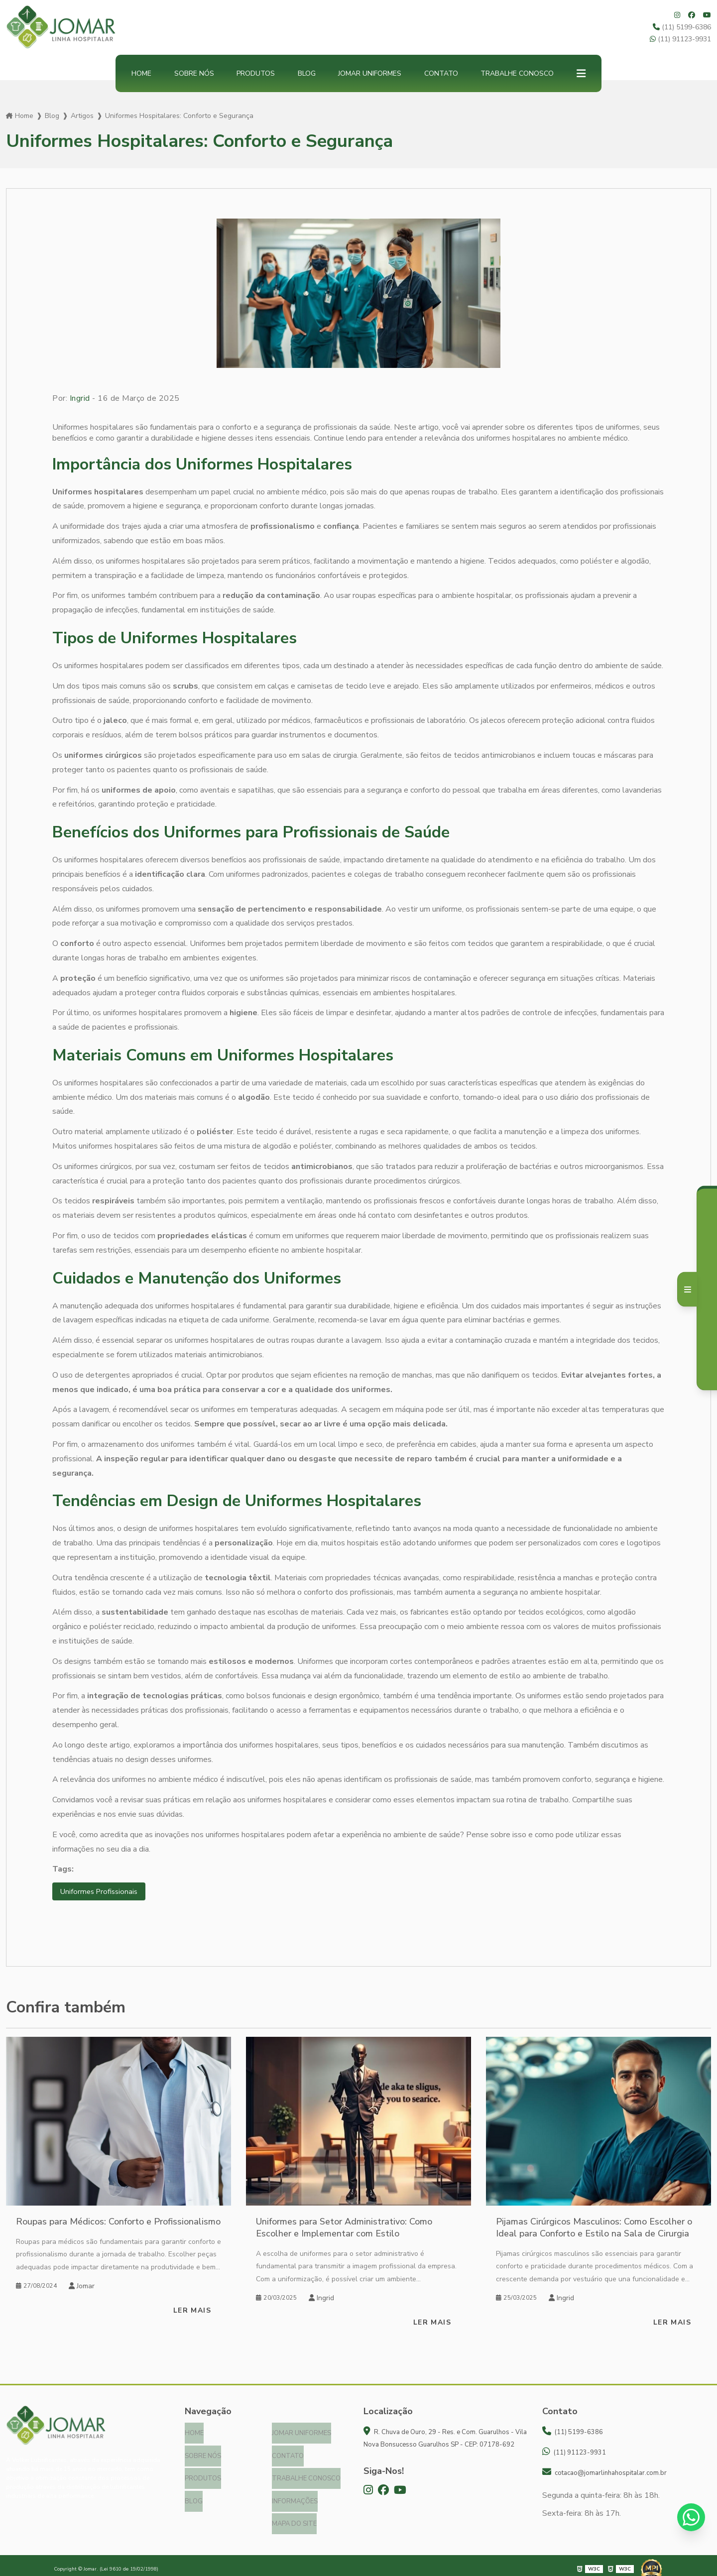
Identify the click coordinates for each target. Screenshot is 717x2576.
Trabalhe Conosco (517, 73)
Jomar (82, 2287)
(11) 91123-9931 (680, 39)
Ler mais (192, 2311)
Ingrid (80, 398)
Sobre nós (194, 73)
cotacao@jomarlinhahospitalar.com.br (604, 2473)
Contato (441, 73)
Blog (307, 73)
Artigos (82, 115)
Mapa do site (294, 2517)
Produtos (256, 73)
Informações (295, 2496)
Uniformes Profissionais (101, 1891)
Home (141, 73)
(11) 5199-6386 (682, 27)
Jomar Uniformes (369, 73)
